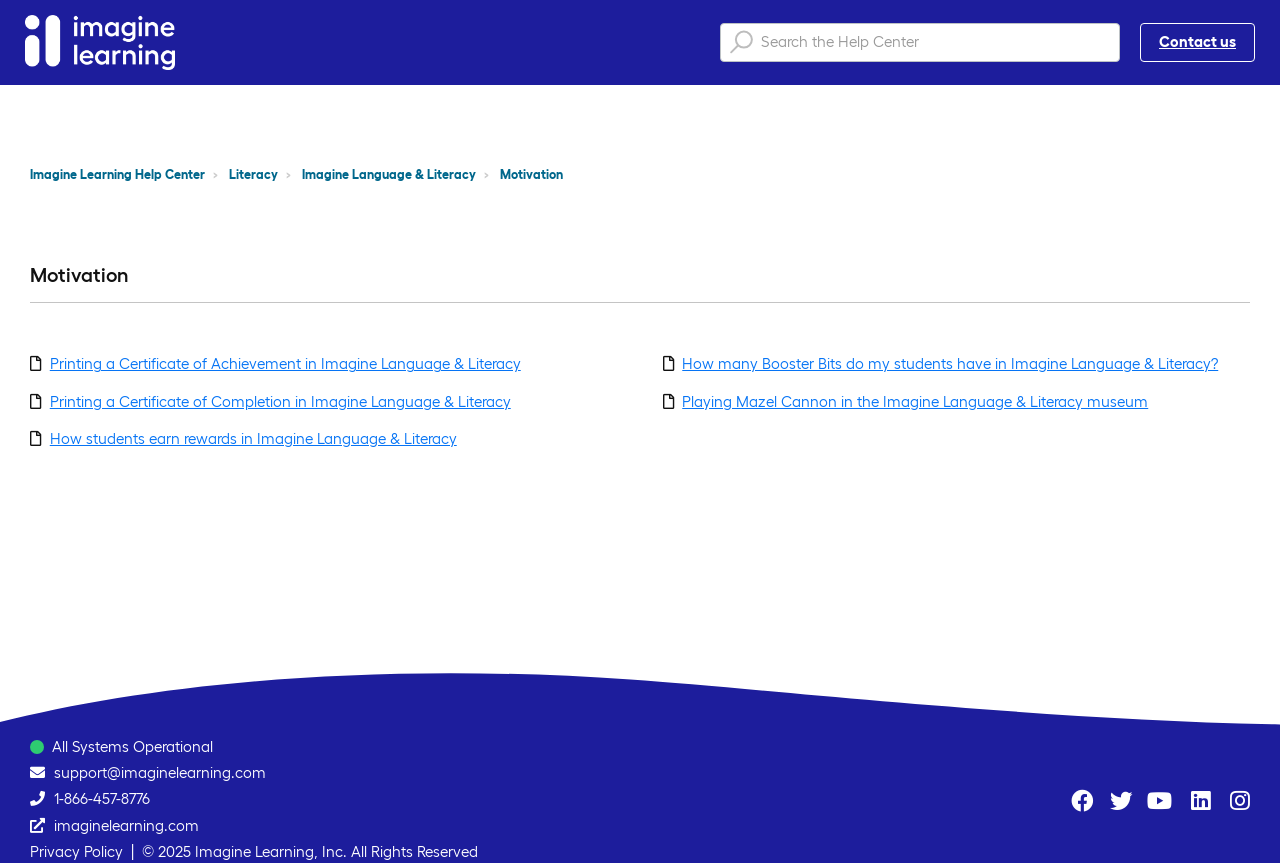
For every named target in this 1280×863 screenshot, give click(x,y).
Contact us (1197, 41)
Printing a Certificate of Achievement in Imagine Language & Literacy (285, 363)
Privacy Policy (76, 851)
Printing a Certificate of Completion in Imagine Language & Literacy (280, 401)
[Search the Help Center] (920, 42)
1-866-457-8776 (102, 798)
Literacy (253, 174)
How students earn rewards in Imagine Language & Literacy (253, 438)
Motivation (531, 174)
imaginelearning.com (126, 825)
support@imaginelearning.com (160, 772)
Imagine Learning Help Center (117, 174)
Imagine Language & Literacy (389, 174)
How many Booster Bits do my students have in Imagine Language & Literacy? (950, 363)
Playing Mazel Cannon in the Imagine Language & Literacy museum (915, 401)
